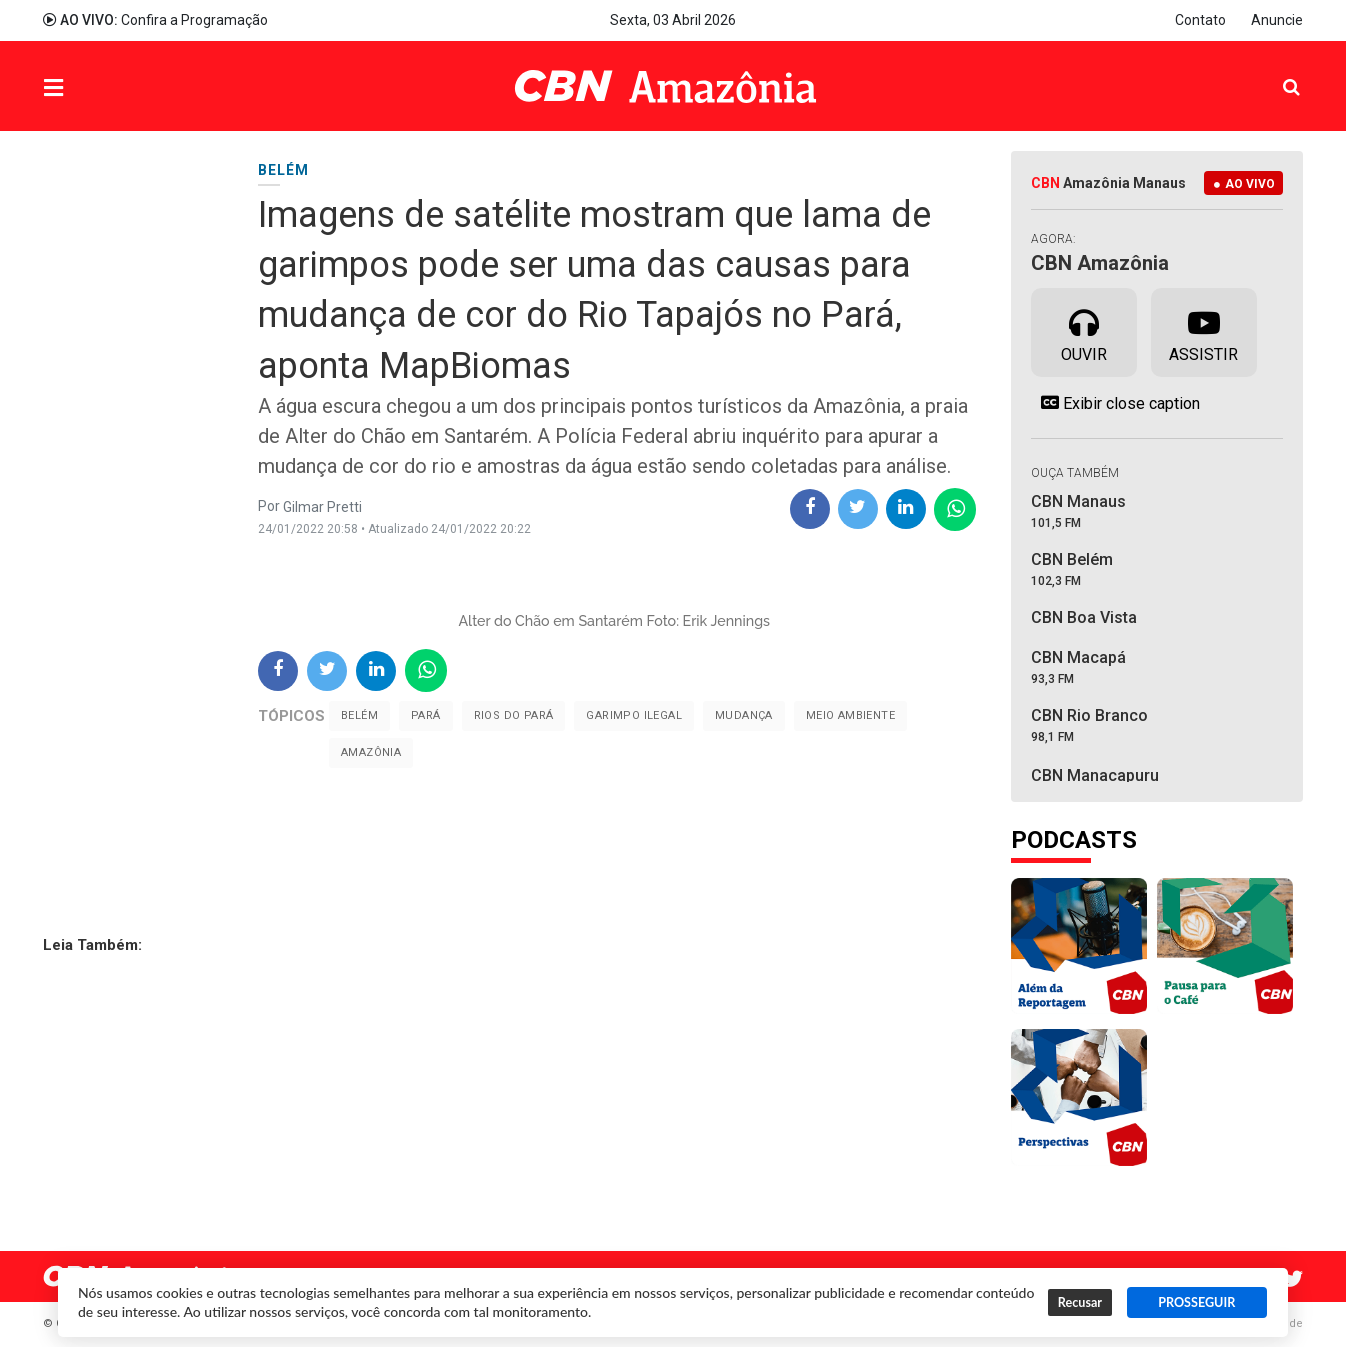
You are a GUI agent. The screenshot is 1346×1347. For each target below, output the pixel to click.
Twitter (1293, 1279)
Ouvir (1084, 331)
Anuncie (1277, 20)
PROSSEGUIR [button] (1196, 1302)
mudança (744, 715)
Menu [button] (94, 88)
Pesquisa (1275, 71)
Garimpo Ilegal (634, 715)
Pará (426, 715)
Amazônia (371, 752)
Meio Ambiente (850, 715)
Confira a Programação (155, 20)
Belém (359, 715)
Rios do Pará (514, 715)
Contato (1200, 20)
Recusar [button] (1080, 1302)
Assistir (1203, 331)
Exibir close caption (1115, 403)
